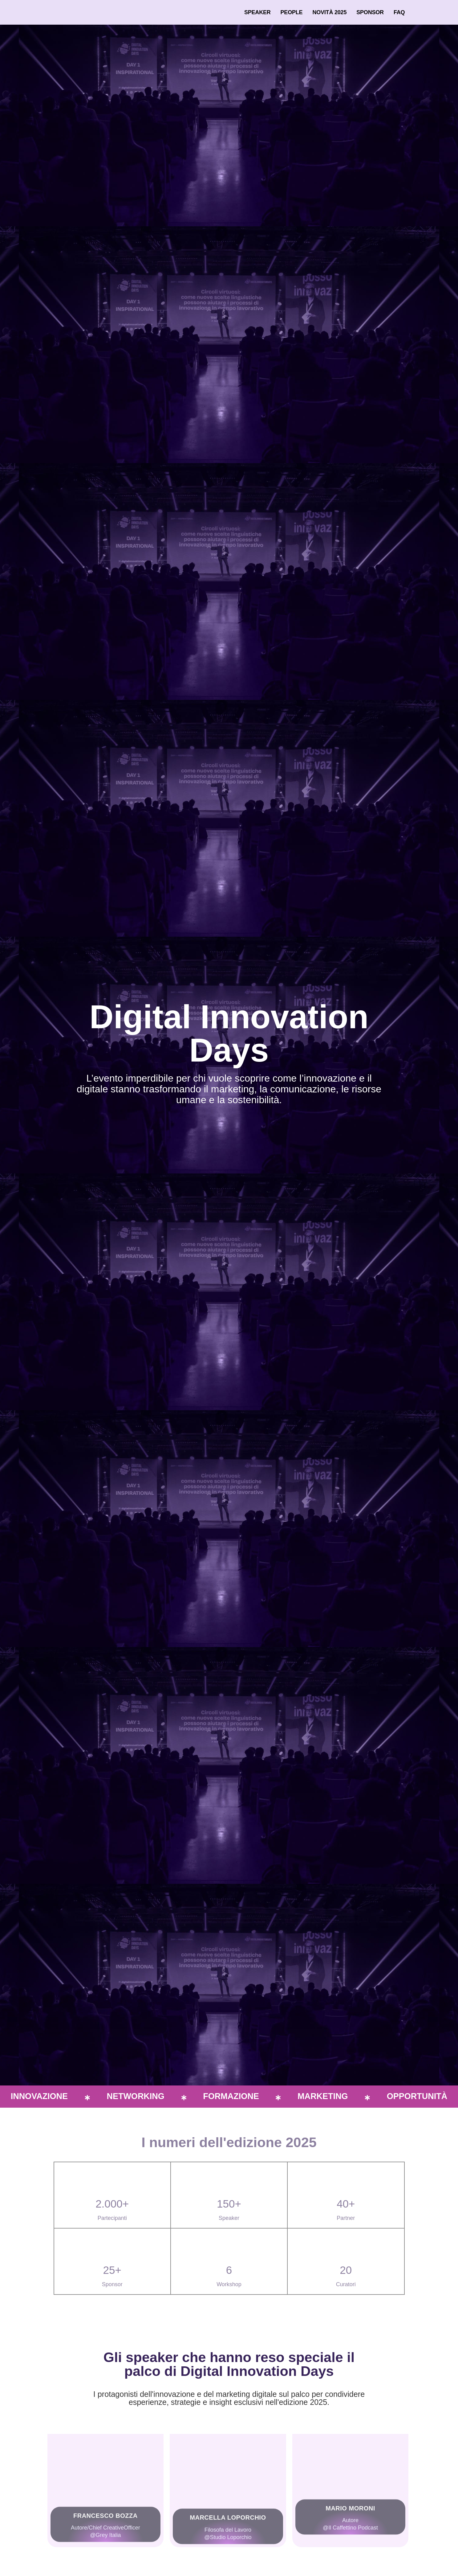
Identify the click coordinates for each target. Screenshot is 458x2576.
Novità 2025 (329, 12)
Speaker (257, 12)
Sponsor (370, 12)
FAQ (399, 12)
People (292, 12)
